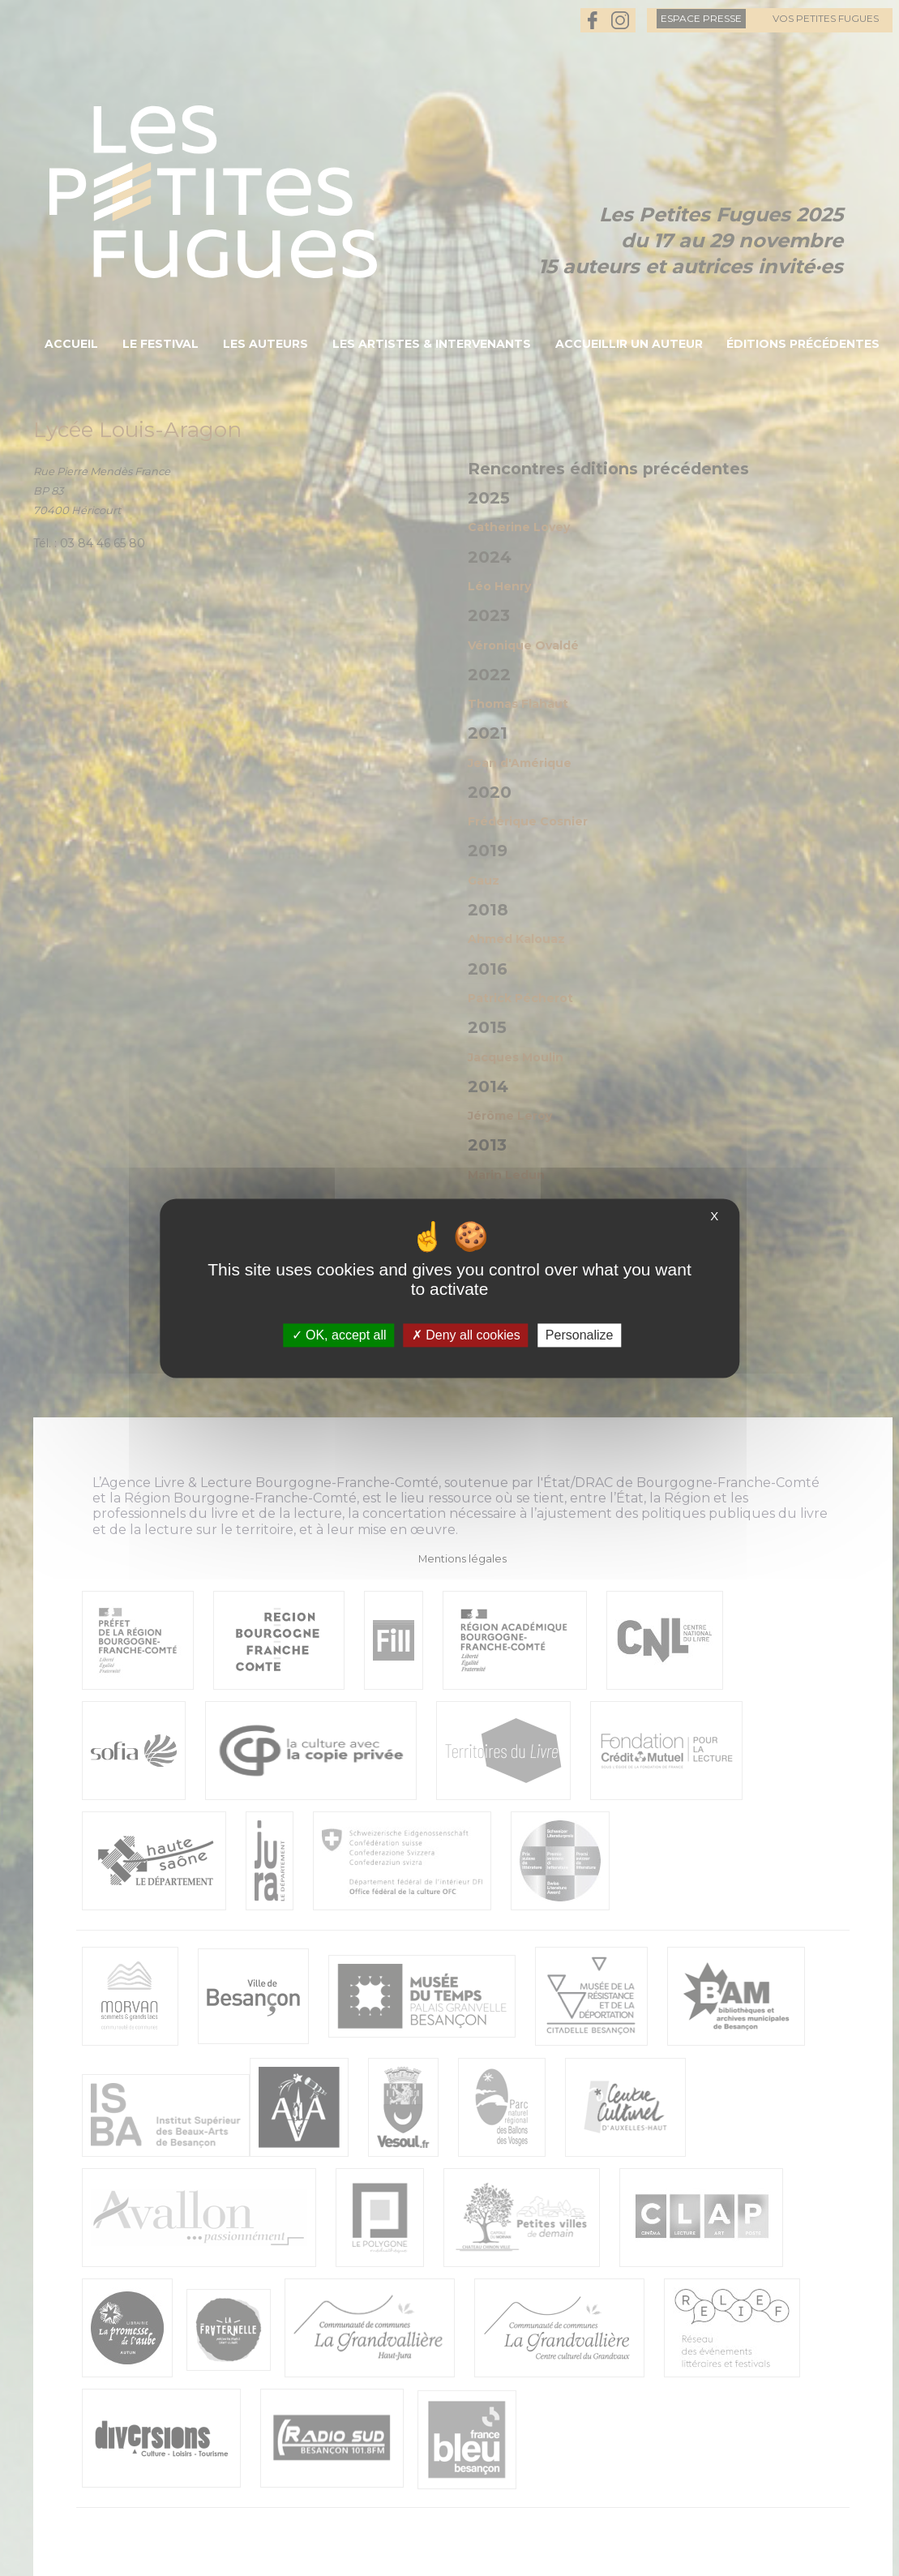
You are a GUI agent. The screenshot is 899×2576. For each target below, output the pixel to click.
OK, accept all (339, 1335)
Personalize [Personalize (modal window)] (580, 1335)
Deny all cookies (466, 1335)
